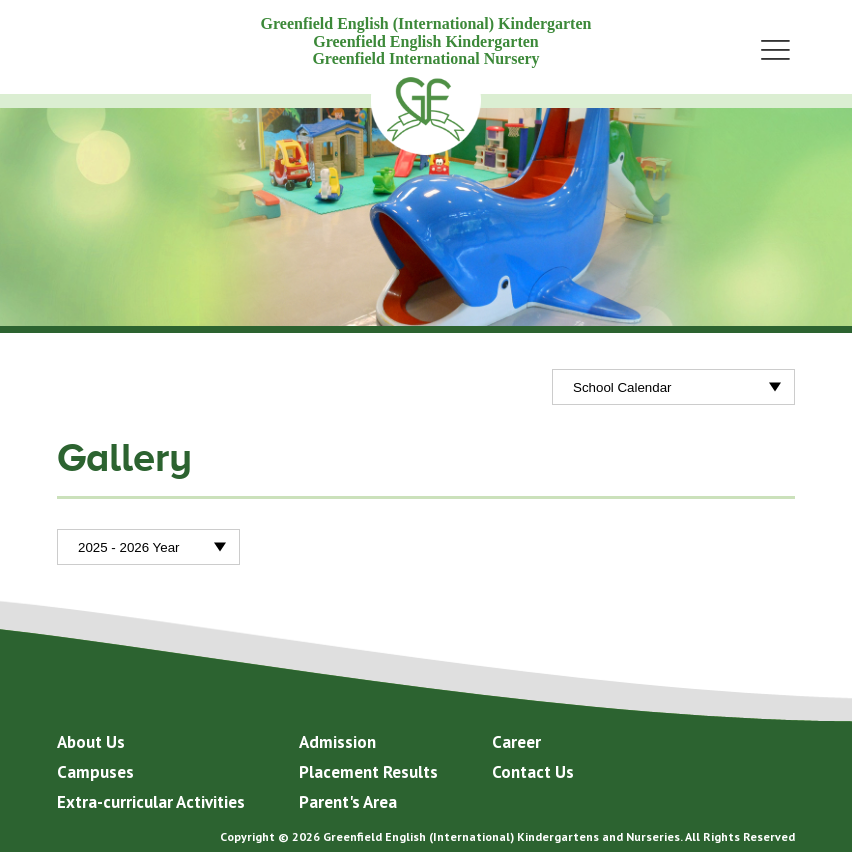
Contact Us (533, 772)
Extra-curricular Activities (151, 802)
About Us (91, 742)
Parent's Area (348, 802)
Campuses (95, 772)
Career (516, 742)
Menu (775, 49)
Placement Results (368, 772)
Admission (337, 742)
